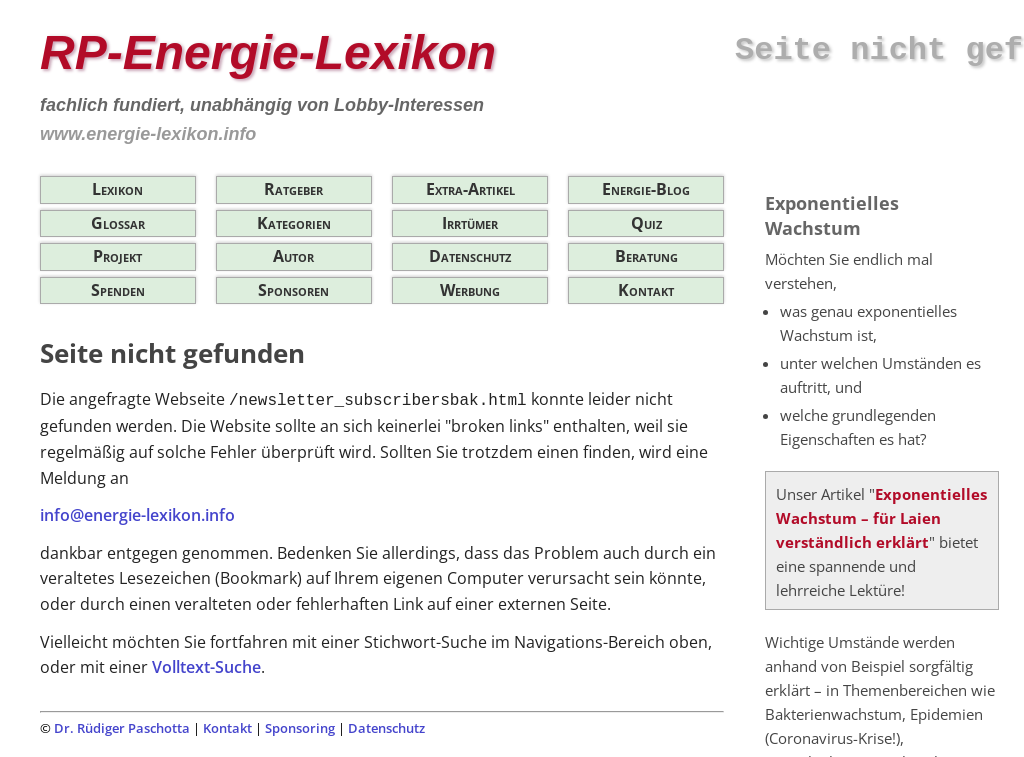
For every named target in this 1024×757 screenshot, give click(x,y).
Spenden (118, 290)
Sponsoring (300, 728)
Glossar (118, 223)
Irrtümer (470, 223)
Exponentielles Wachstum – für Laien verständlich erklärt (881, 518)
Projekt (117, 256)
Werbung (470, 290)
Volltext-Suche (206, 667)
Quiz (646, 223)
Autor (293, 256)
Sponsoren (293, 290)
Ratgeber (293, 189)
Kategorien (294, 223)
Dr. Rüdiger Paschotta (122, 728)
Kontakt (646, 290)
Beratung (646, 256)
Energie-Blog (646, 189)
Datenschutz (470, 256)
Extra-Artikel (470, 189)
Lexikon (117, 189)
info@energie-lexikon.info (137, 515)
